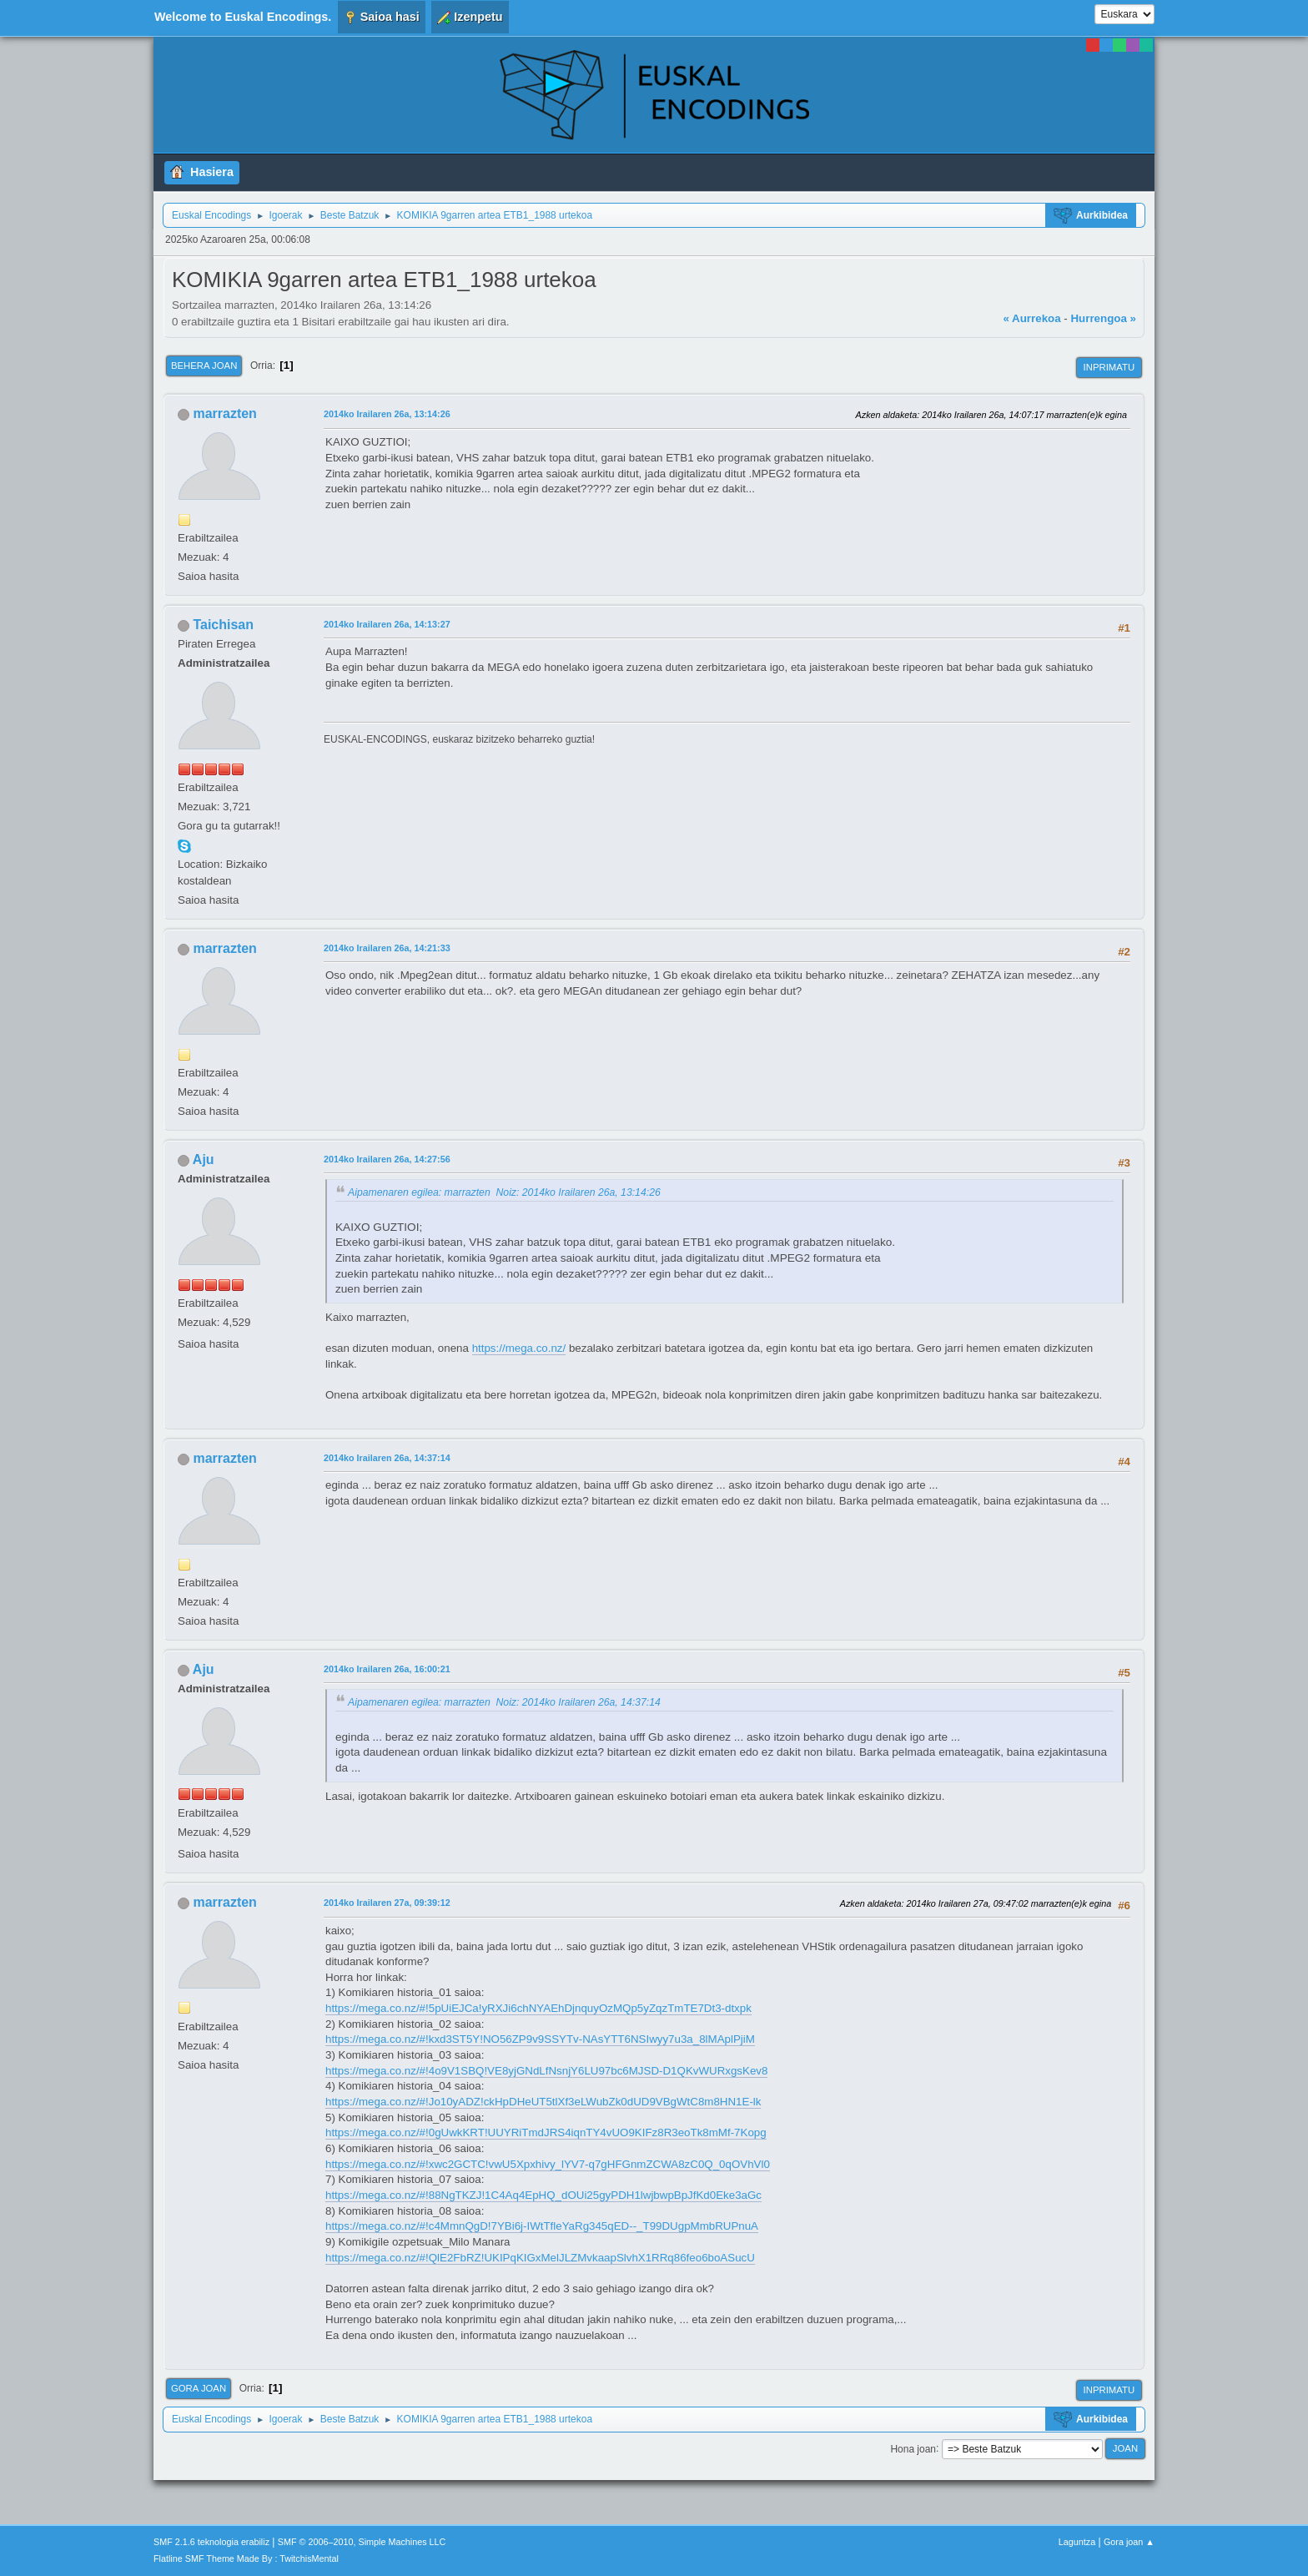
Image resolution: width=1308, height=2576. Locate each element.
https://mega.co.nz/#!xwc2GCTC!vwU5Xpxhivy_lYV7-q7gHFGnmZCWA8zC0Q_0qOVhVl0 (547, 2164)
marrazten (224, 413)
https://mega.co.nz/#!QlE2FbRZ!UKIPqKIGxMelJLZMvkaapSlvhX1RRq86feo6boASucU (540, 2257)
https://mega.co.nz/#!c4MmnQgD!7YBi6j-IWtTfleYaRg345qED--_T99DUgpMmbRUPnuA (541, 2226)
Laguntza (1077, 2542)
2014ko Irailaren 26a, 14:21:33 (387, 948)
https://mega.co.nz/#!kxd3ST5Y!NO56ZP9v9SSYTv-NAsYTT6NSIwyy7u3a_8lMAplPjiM (540, 2039)
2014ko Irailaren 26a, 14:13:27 (387, 624)
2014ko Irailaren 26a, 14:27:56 (387, 1159)
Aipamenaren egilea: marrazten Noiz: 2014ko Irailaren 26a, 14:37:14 (504, 1702)
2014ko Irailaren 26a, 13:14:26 (387, 414)
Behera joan (204, 365)
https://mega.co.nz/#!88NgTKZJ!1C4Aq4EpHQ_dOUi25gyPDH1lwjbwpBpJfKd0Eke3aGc (543, 2195)
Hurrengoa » (1103, 318)
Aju (203, 1159)
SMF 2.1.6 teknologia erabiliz (211, 2542)
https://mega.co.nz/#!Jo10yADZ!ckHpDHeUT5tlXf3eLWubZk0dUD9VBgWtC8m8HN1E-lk (543, 2101)
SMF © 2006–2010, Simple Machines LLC (362, 2542)
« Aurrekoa (1031, 318)
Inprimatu (1109, 367)
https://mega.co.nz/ (519, 1348)
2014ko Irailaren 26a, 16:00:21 (387, 1669)
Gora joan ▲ (1129, 2542)
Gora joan (198, 2388)
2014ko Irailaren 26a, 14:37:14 (387, 1458)
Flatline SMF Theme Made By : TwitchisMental (246, 2558)
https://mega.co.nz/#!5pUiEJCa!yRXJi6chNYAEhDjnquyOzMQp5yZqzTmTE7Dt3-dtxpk (538, 2008)
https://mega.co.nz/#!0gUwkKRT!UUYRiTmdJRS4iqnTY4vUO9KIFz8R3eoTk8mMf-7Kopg (546, 2132)
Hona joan (913, 2448)
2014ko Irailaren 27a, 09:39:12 (387, 1903)
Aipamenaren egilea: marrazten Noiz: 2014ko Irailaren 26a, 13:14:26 (504, 1192)
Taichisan (223, 625)
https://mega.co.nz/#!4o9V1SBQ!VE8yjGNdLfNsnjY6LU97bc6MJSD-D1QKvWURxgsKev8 (546, 2070)
